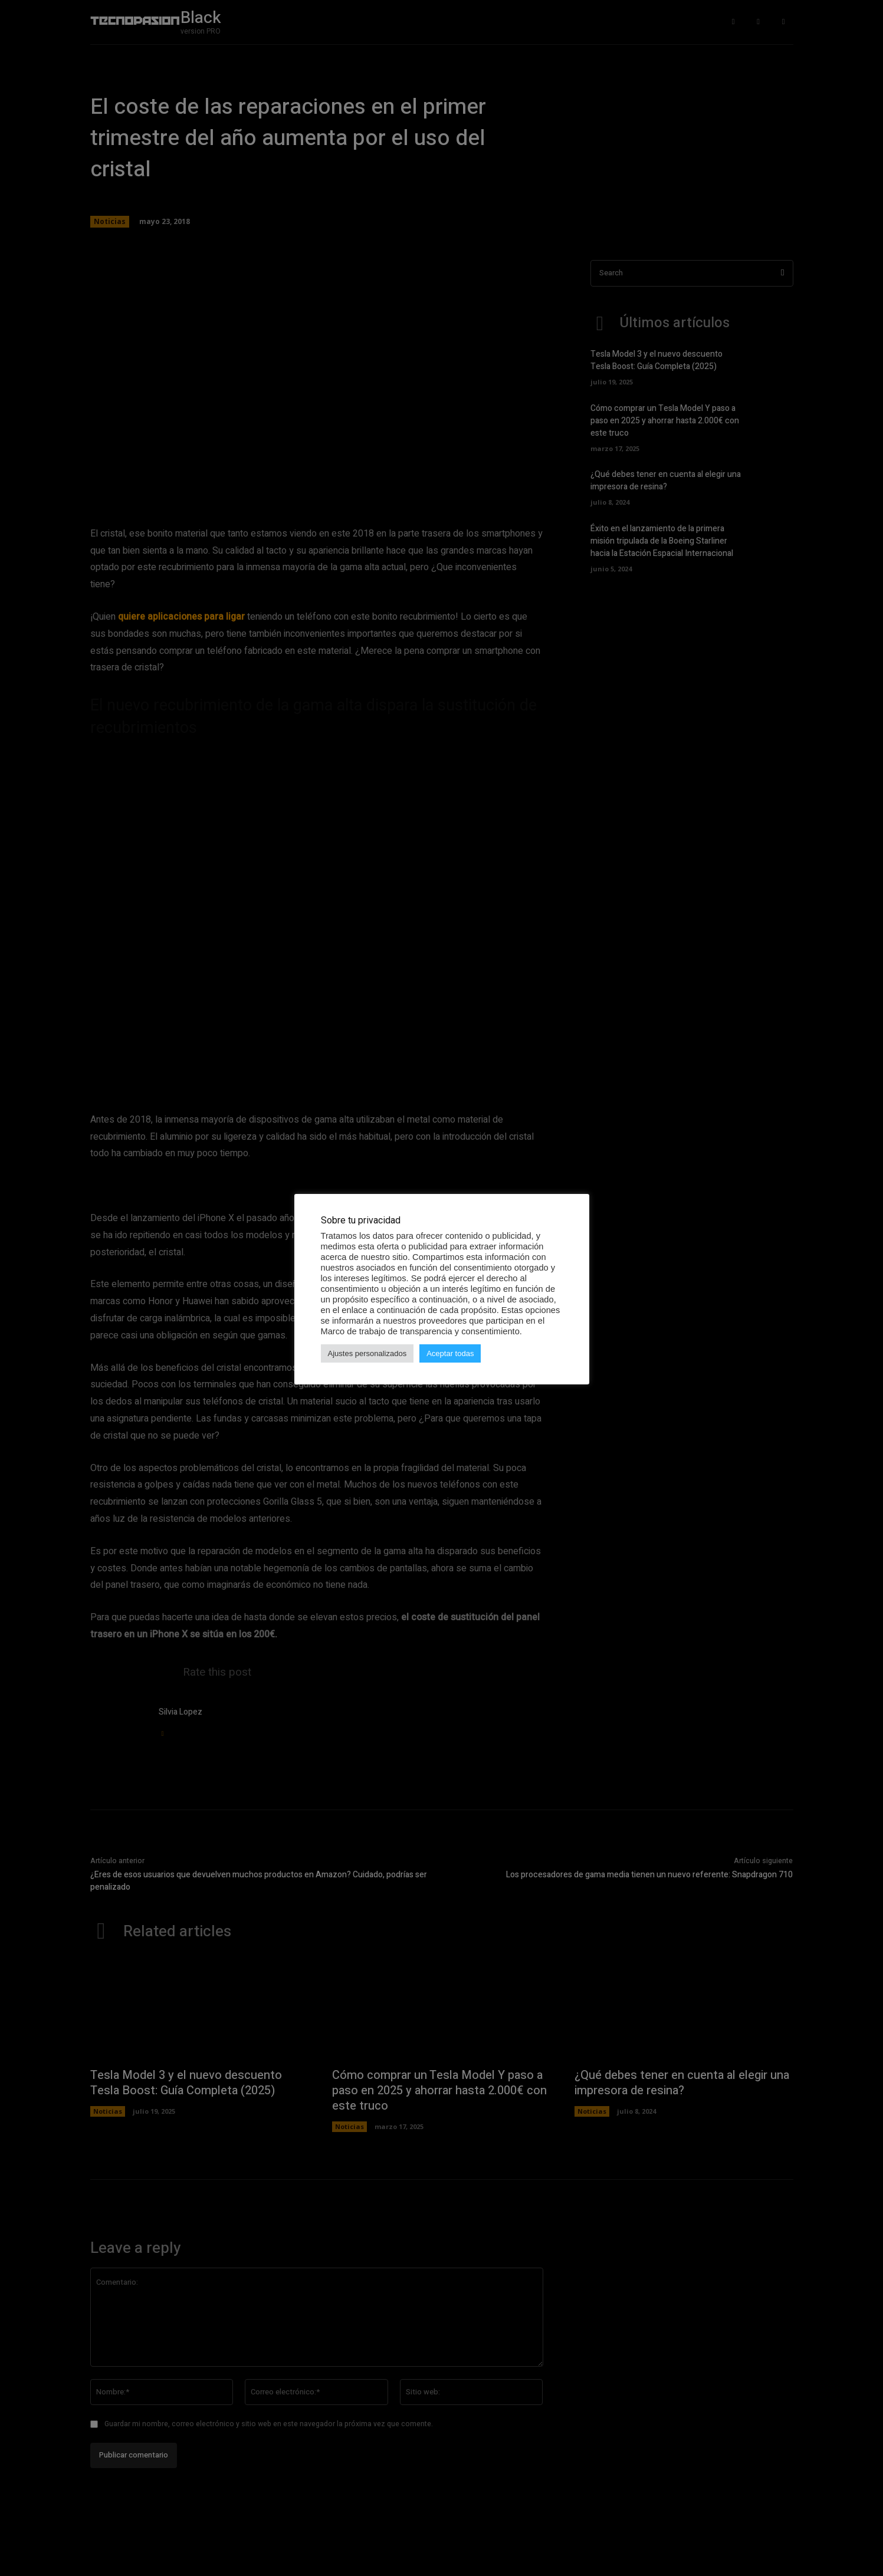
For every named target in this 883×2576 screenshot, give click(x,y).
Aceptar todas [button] (450, 1353)
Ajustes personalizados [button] (367, 1353)
